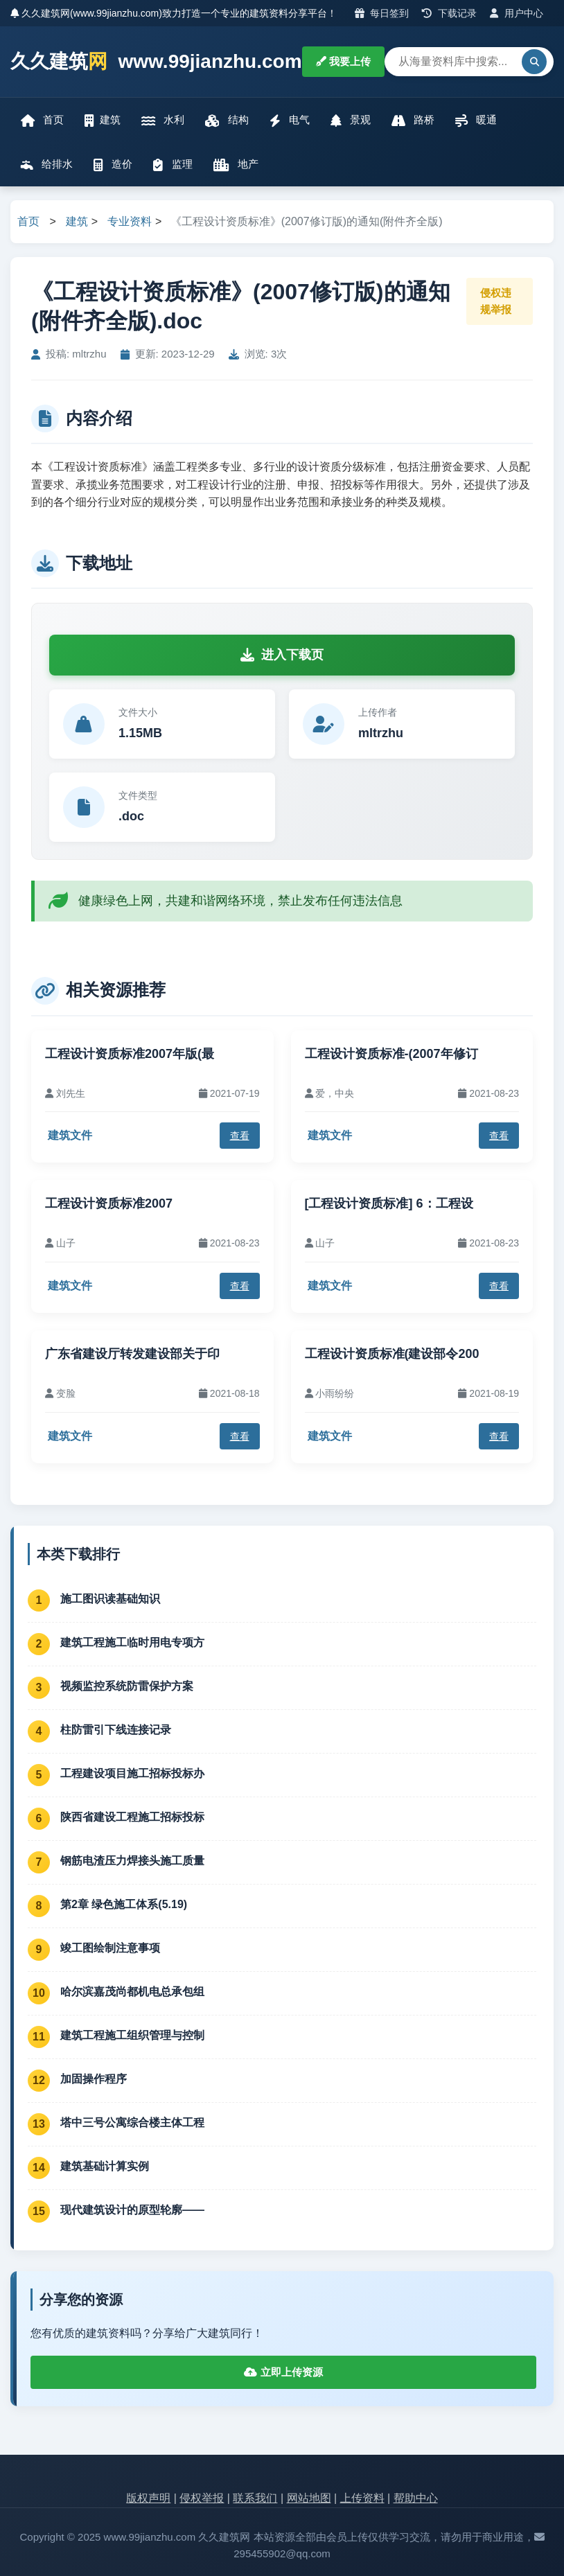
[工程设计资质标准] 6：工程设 (389, 1203)
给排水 (47, 164)
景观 (351, 120)
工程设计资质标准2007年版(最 (129, 1054)
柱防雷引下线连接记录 (115, 1730)
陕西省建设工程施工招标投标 (132, 1817)
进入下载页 (282, 655)
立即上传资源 (283, 2372)
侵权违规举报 (495, 301)
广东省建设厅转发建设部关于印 (132, 1354)
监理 (172, 164)
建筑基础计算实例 (104, 2166)
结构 (226, 120)
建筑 (103, 120)
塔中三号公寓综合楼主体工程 (132, 2122)
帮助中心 (416, 2498)
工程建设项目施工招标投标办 (132, 1773)
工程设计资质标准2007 (109, 1203)
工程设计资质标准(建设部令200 (392, 1354)
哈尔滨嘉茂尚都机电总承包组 (132, 1991)
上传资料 (362, 2498)
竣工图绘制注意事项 (110, 1948)
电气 (290, 120)
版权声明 (148, 2498)
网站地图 (309, 2498)
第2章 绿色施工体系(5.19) (123, 1904)
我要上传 (343, 61)
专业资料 (129, 221)
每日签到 (382, 13)
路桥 (412, 120)
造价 (113, 164)
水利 (162, 120)
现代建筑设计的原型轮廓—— (132, 2210)
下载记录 (449, 13)
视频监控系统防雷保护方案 (126, 1686)
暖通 (476, 120)
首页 (42, 120)
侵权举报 (201, 2498)
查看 (239, 1135)
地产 (235, 164)
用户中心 (516, 13)
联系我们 (255, 2498)
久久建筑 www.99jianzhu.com (156, 62)
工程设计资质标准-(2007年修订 (391, 1054)
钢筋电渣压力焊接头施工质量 (132, 1861)
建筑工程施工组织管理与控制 (132, 2035)
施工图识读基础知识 (110, 1599)
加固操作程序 (93, 2079)
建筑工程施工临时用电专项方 (132, 1642)
